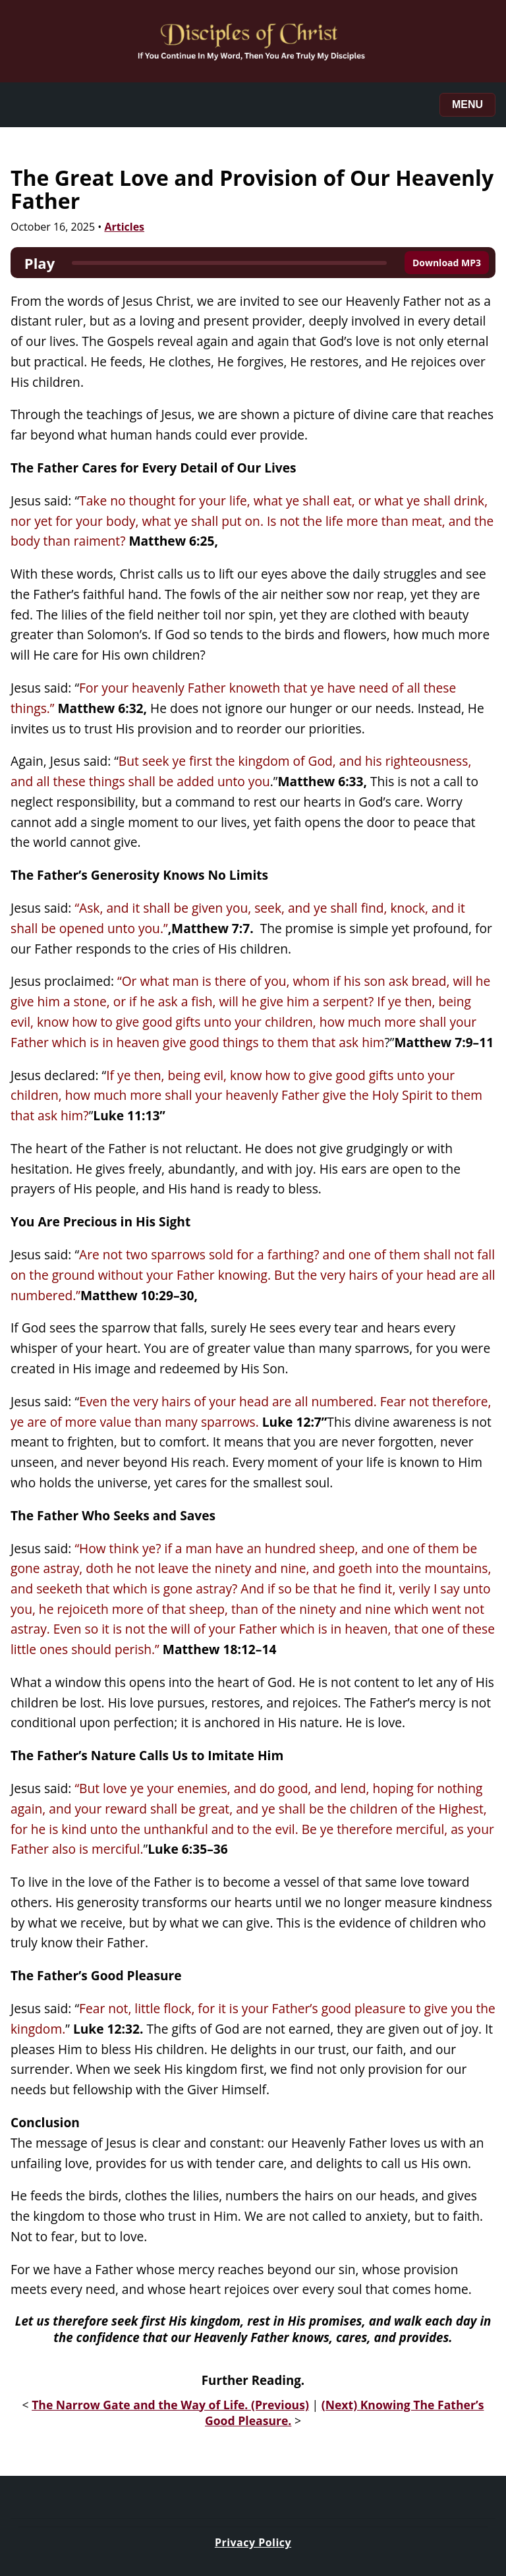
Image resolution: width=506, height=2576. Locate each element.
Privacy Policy (253, 2542)
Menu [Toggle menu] (467, 104)
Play (39, 263)
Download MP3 (446, 262)
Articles (124, 226)
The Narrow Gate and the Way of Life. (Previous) (170, 2405)
